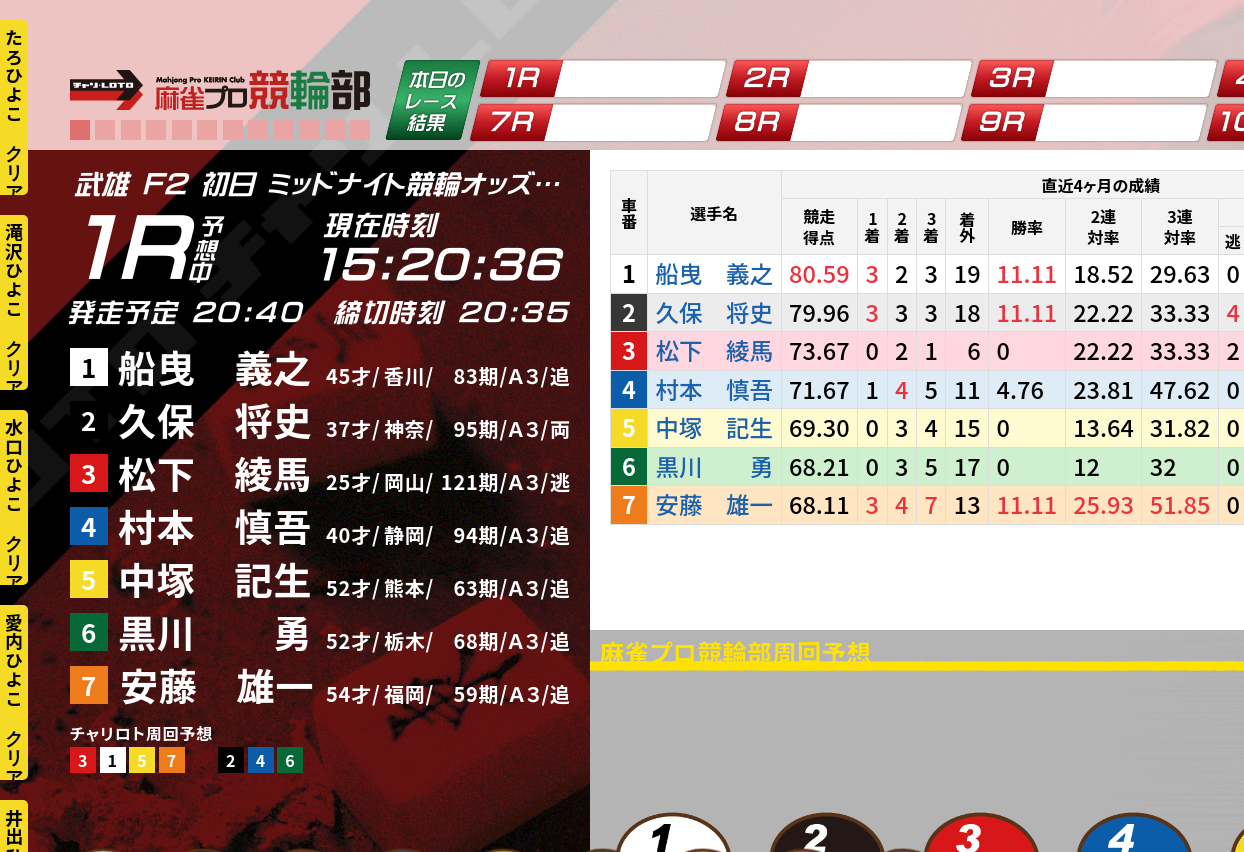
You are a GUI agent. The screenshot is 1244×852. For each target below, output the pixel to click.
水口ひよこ (14, 465)
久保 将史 (215, 419)
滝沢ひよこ (14, 270)
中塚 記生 (215, 578)
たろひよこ (14, 75)
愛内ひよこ (14, 660)
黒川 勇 (215, 631)
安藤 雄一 (217, 684)
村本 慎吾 (215, 525)
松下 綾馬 (215, 472)
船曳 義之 (215, 366)
